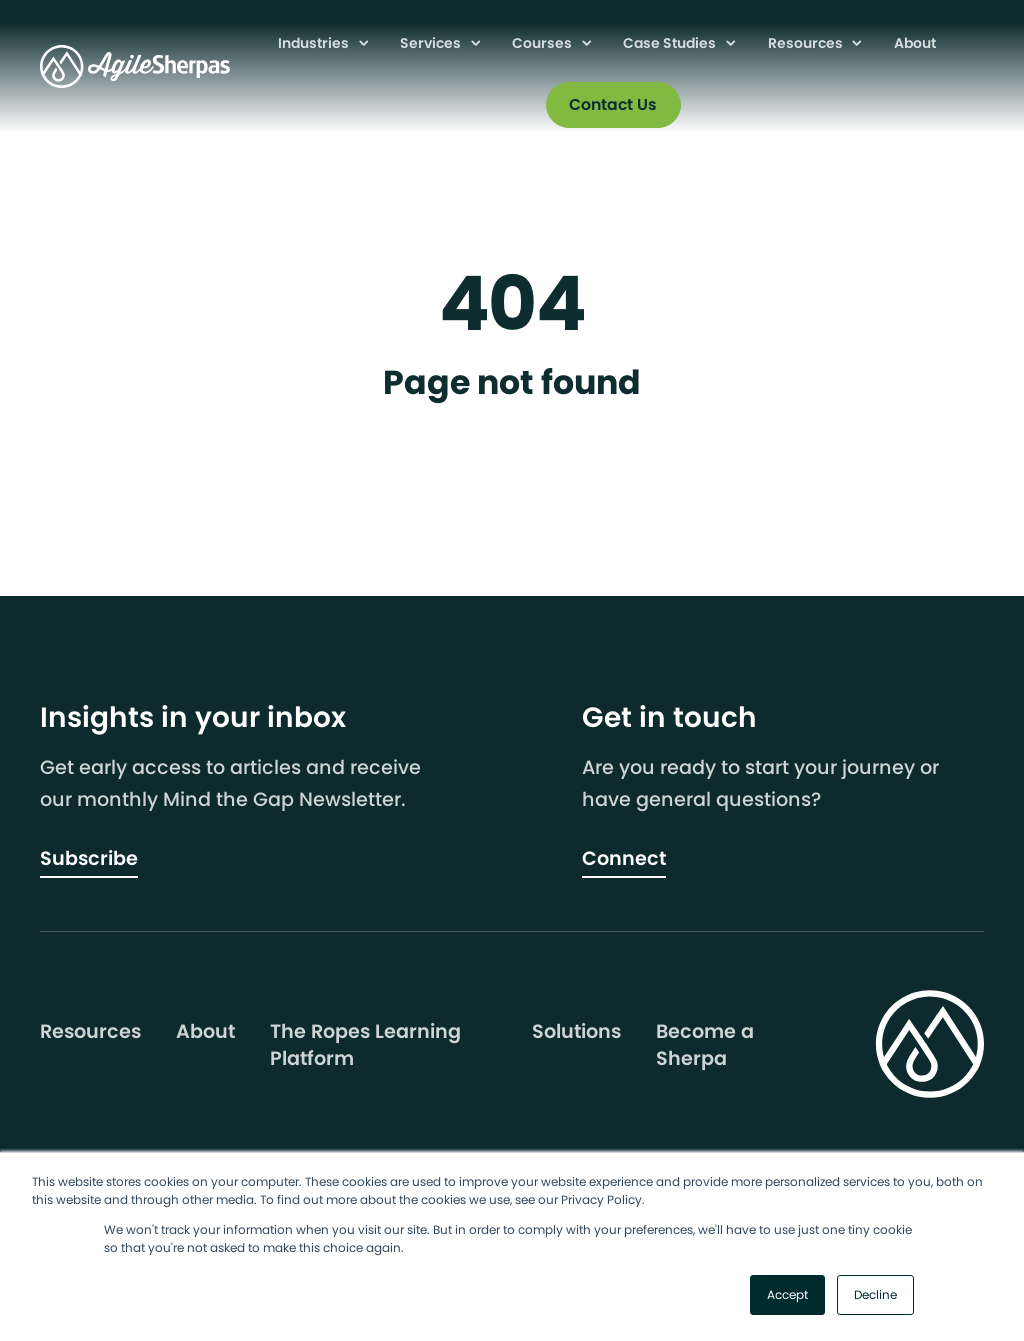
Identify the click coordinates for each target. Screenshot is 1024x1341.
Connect (624, 858)
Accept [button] (787, 1294)
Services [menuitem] (432, 43)
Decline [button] (875, 1294)
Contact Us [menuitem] (613, 104)
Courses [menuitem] (543, 43)
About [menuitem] (915, 43)
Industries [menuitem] (315, 43)
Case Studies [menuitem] (671, 43)
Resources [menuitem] (807, 43)
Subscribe (89, 858)
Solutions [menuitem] (576, 1032)
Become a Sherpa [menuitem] (705, 1045)
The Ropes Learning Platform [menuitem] (365, 1045)
